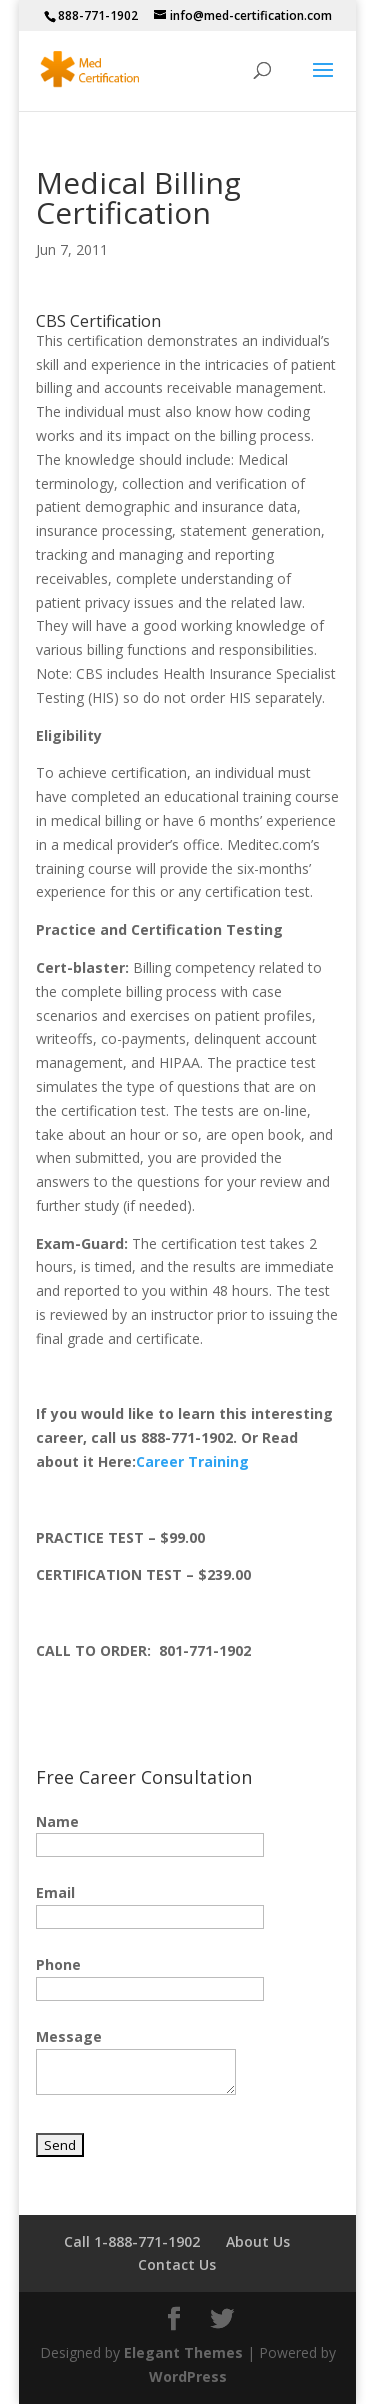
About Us (258, 2241)
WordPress (188, 2376)
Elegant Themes (183, 2352)
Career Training (192, 1461)
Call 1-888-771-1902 (132, 2241)
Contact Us (177, 2264)
